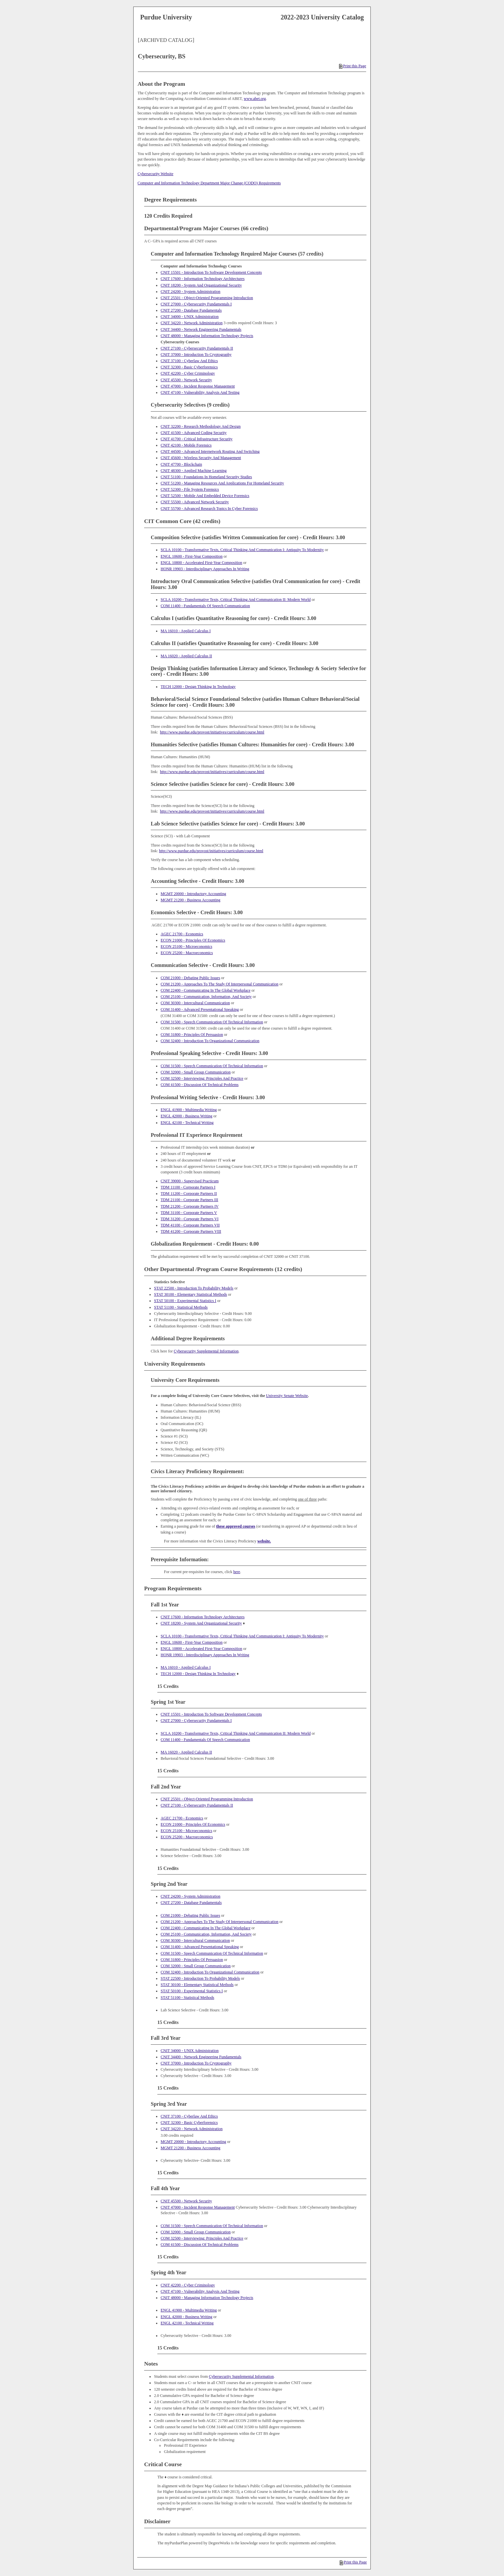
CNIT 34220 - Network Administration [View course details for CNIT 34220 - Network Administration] (192, 323)
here (236, 1571)
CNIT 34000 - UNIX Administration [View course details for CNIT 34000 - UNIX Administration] (190, 316)
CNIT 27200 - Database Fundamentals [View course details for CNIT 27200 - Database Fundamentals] (191, 310)
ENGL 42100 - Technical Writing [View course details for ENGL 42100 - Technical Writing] (187, 1122)
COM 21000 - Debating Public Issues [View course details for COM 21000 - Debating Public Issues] (190, 978)
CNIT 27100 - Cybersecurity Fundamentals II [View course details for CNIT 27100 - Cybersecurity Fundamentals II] (197, 348)
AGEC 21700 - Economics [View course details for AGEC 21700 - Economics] (182, 934)
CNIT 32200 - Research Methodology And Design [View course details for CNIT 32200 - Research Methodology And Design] (200, 426)
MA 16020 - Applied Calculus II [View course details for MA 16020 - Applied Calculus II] (186, 656)
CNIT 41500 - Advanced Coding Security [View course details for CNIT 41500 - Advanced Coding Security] (194, 432)
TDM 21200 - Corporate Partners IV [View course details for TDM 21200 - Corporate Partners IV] (190, 1206)
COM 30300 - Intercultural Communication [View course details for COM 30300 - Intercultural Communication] (195, 1003)
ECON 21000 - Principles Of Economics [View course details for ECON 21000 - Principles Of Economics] (193, 940)
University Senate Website (287, 1395)
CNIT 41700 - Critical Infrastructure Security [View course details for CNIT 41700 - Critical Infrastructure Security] (197, 439)
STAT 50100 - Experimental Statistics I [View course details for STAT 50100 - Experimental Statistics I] (185, 1300)
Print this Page (352, 66)
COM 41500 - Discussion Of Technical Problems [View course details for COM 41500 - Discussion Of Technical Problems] (199, 1084)
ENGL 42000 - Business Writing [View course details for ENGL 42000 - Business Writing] (186, 1116)
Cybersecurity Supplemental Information (206, 1351)
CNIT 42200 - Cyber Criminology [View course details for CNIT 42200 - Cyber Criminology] (188, 373)
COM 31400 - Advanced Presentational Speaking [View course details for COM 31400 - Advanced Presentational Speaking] (200, 1009)
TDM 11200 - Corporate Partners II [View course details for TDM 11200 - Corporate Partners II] (189, 1193)
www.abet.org (255, 98)
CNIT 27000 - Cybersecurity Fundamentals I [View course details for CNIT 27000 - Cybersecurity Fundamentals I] (196, 304)
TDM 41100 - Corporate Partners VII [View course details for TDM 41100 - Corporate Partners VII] (190, 1225)
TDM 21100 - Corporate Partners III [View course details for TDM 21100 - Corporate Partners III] (189, 1199)
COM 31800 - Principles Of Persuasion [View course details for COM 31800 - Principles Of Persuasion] (192, 1034)
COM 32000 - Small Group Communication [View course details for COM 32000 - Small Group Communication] (196, 1072)
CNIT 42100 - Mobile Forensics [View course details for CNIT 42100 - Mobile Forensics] (186, 445)
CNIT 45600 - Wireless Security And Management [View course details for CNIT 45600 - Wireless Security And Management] (201, 457)
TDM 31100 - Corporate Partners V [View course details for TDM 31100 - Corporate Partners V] (189, 1212)
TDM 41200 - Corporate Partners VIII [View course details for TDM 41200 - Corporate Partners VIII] (191, 1231)
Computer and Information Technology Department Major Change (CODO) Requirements (209, 183)
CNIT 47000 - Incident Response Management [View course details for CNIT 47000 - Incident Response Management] (198, 386)
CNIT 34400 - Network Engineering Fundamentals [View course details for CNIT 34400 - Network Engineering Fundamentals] (201, 329)
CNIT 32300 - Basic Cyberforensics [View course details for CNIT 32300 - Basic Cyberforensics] (189, 367)
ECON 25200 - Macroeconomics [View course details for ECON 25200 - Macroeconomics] (187, 952)
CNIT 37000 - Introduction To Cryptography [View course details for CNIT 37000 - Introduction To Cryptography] (196, 354)
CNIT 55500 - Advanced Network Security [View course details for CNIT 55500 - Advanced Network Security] (195, 502)
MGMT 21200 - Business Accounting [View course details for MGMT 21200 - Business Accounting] (190, 900)
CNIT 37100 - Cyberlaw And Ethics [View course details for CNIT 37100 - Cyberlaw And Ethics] (189, 360)
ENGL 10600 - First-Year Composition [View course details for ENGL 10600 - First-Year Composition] (192, 556)
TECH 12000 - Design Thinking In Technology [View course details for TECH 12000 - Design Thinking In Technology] (198, 686)
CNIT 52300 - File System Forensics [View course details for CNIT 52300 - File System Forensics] (190, 489)
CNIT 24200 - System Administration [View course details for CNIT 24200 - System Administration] (190, 291)
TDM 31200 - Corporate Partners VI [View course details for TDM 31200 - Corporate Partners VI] (189, 1219)
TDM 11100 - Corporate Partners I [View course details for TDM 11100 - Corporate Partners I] (188, 1187)
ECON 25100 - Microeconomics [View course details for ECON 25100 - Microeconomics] (186, 946)
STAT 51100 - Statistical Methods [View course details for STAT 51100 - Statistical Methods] (180, 1307)
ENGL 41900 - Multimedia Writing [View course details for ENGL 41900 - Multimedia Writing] (189, 1109)
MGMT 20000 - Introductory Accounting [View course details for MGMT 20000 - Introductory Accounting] (193, 893)
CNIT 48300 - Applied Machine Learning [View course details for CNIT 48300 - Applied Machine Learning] (194, 470)
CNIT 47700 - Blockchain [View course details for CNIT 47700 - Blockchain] (181, 464)
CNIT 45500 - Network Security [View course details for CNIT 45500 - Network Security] (186, 380)
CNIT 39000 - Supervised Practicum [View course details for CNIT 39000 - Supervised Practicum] (190, 1181)
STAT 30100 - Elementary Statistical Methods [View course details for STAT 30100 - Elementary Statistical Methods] (190, 1294)
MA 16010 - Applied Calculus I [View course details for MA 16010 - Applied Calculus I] (186, 631)
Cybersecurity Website (155, 173)
